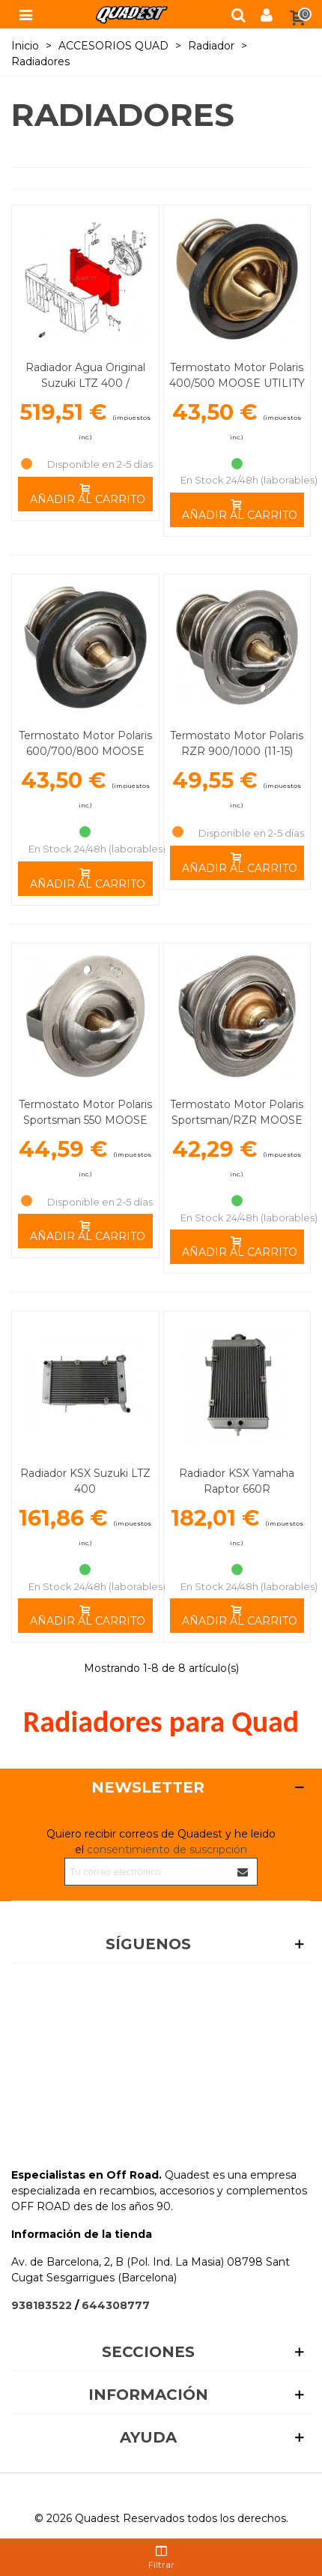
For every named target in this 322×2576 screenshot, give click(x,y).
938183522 (41, 2305)
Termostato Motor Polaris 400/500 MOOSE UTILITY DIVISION (237, 383)
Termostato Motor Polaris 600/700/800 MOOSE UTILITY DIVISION (85, 751)
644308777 (116, 2305)
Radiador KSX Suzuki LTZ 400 (85, 1481)
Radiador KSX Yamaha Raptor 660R (236, 1481)
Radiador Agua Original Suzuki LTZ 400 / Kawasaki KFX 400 (85, 383)
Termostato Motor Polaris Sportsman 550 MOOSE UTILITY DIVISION (85, 1120)
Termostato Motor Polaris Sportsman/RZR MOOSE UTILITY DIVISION (236, 1120)
